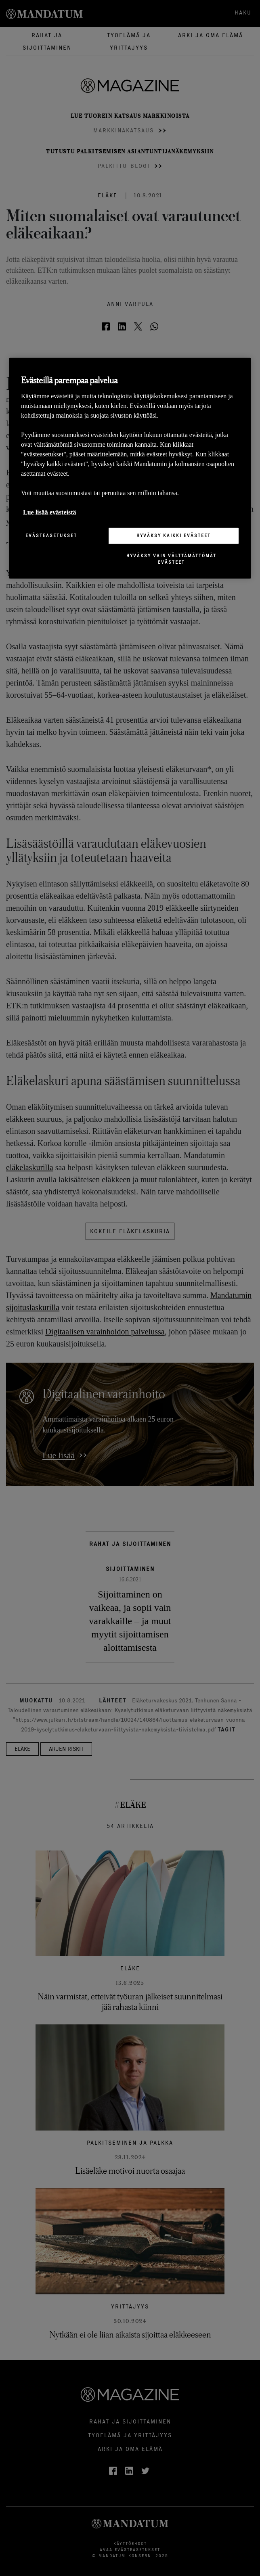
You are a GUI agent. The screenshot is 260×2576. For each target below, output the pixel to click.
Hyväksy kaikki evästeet (173, 535)
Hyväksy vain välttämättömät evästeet (171, 559)
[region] (130, 468)
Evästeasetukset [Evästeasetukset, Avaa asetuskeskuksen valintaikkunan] (51, 535)
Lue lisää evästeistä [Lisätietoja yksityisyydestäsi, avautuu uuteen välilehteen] (49, 512)
